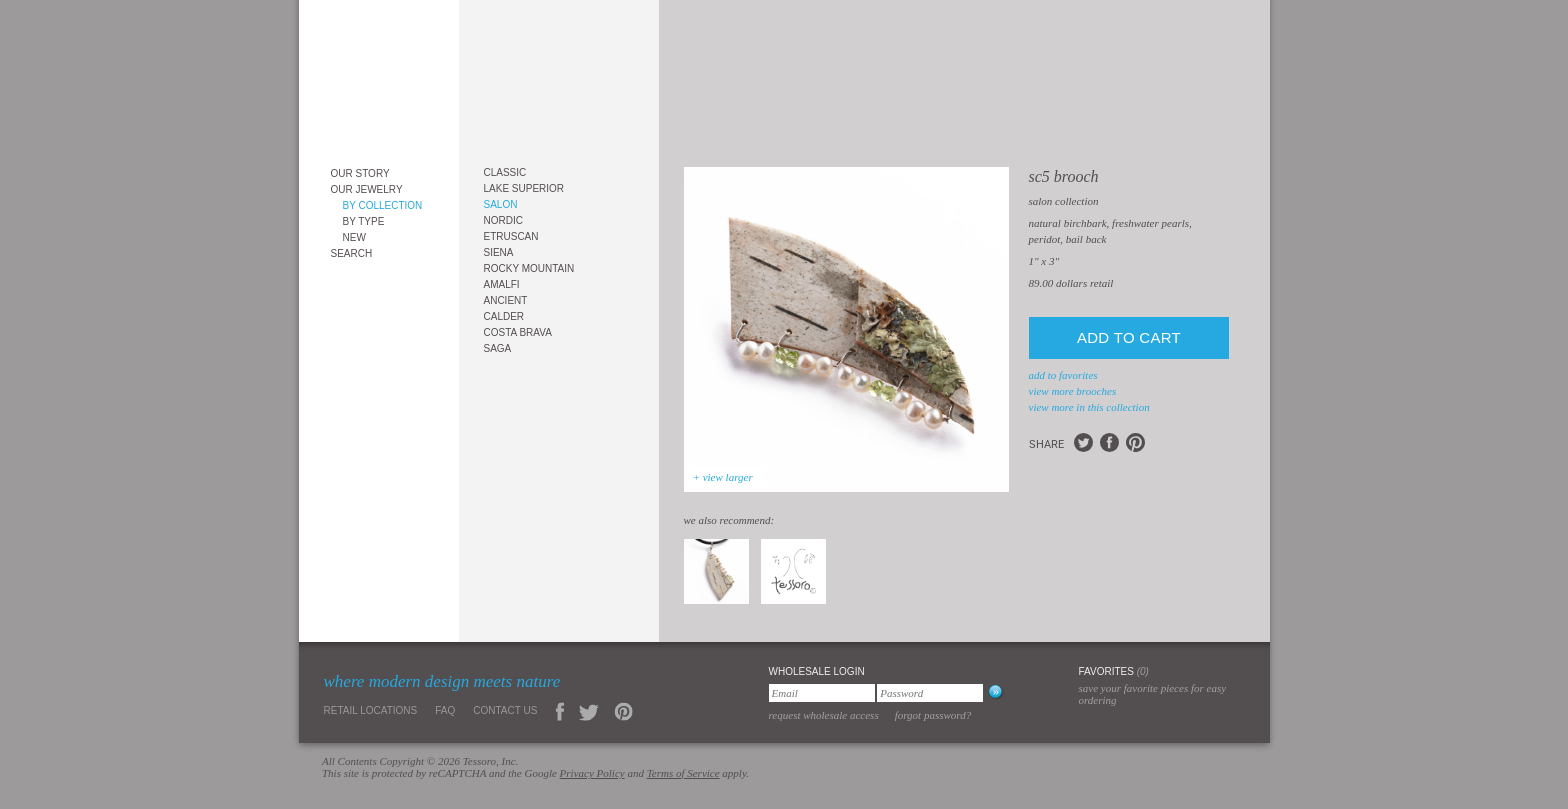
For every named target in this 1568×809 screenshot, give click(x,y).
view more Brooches (1073, 391)
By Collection (383, 205)
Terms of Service (683, 773)
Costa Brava (518, 332)
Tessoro (379, 76)
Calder (504, 316)
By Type (364, 221)
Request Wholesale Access (824, 715)
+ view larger (723, 477)
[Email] (822, 693)
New (354, 237)
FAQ (445, 710)
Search (352, 253)
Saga (498, 348)
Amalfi (502, 284)
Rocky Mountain (529, 268)
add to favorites (1063, 375)
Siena (499, 252)
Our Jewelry (367, 189)
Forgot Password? (933, 715)
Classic (505, 172)
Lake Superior (524, 188)
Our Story (360, 173)
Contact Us (505, 710)
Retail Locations (371, 710)
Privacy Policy (592, 773)
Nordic (503, 220)
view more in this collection (1089, 407)
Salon (501, 204)
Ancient (506, 300)
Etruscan (511, 236)
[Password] (930, 693)
